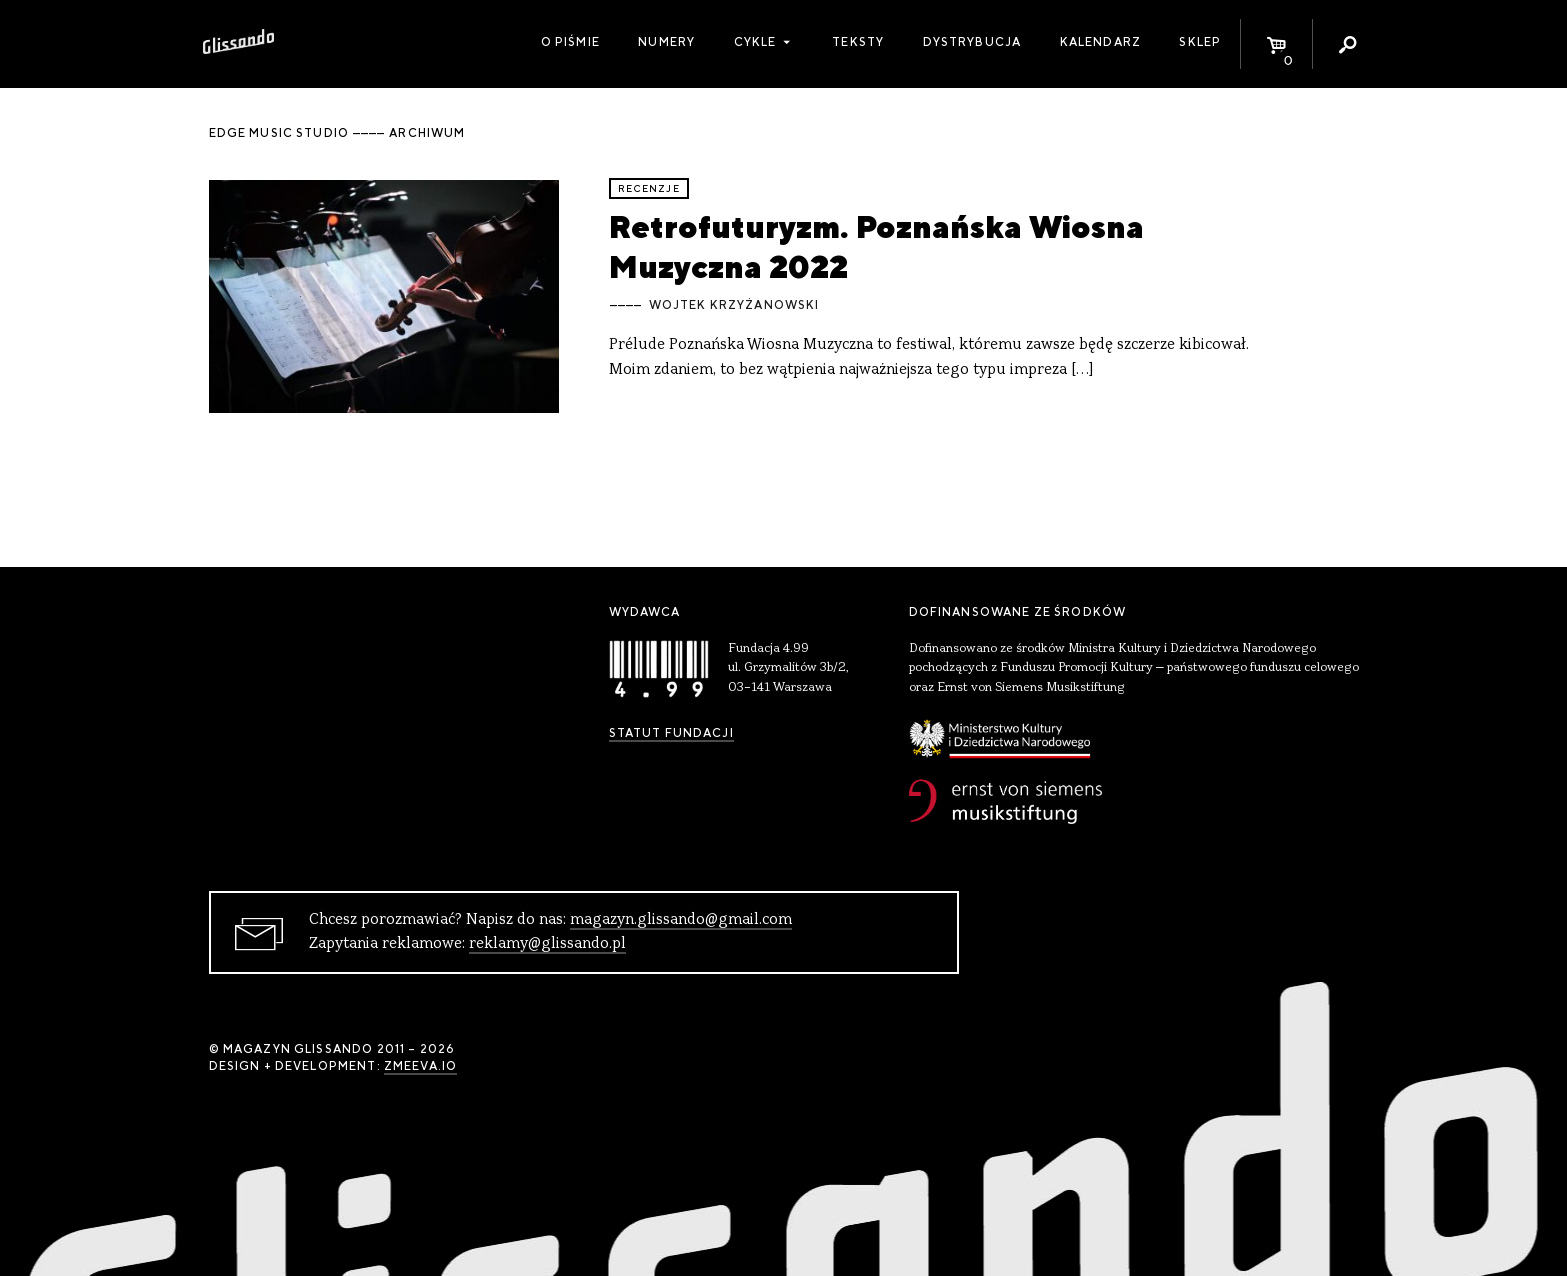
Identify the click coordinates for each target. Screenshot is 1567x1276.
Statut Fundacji (671, 733)
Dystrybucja (972, 42)
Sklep (1200, 42)
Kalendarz (1100, 42)
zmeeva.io (420, 1066)
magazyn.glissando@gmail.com (681, 920)
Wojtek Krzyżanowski (734, 305)
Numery (666, 42)
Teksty (858, 42)
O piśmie (570, 42)
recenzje (649, 188)
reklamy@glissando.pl (547, 944)
